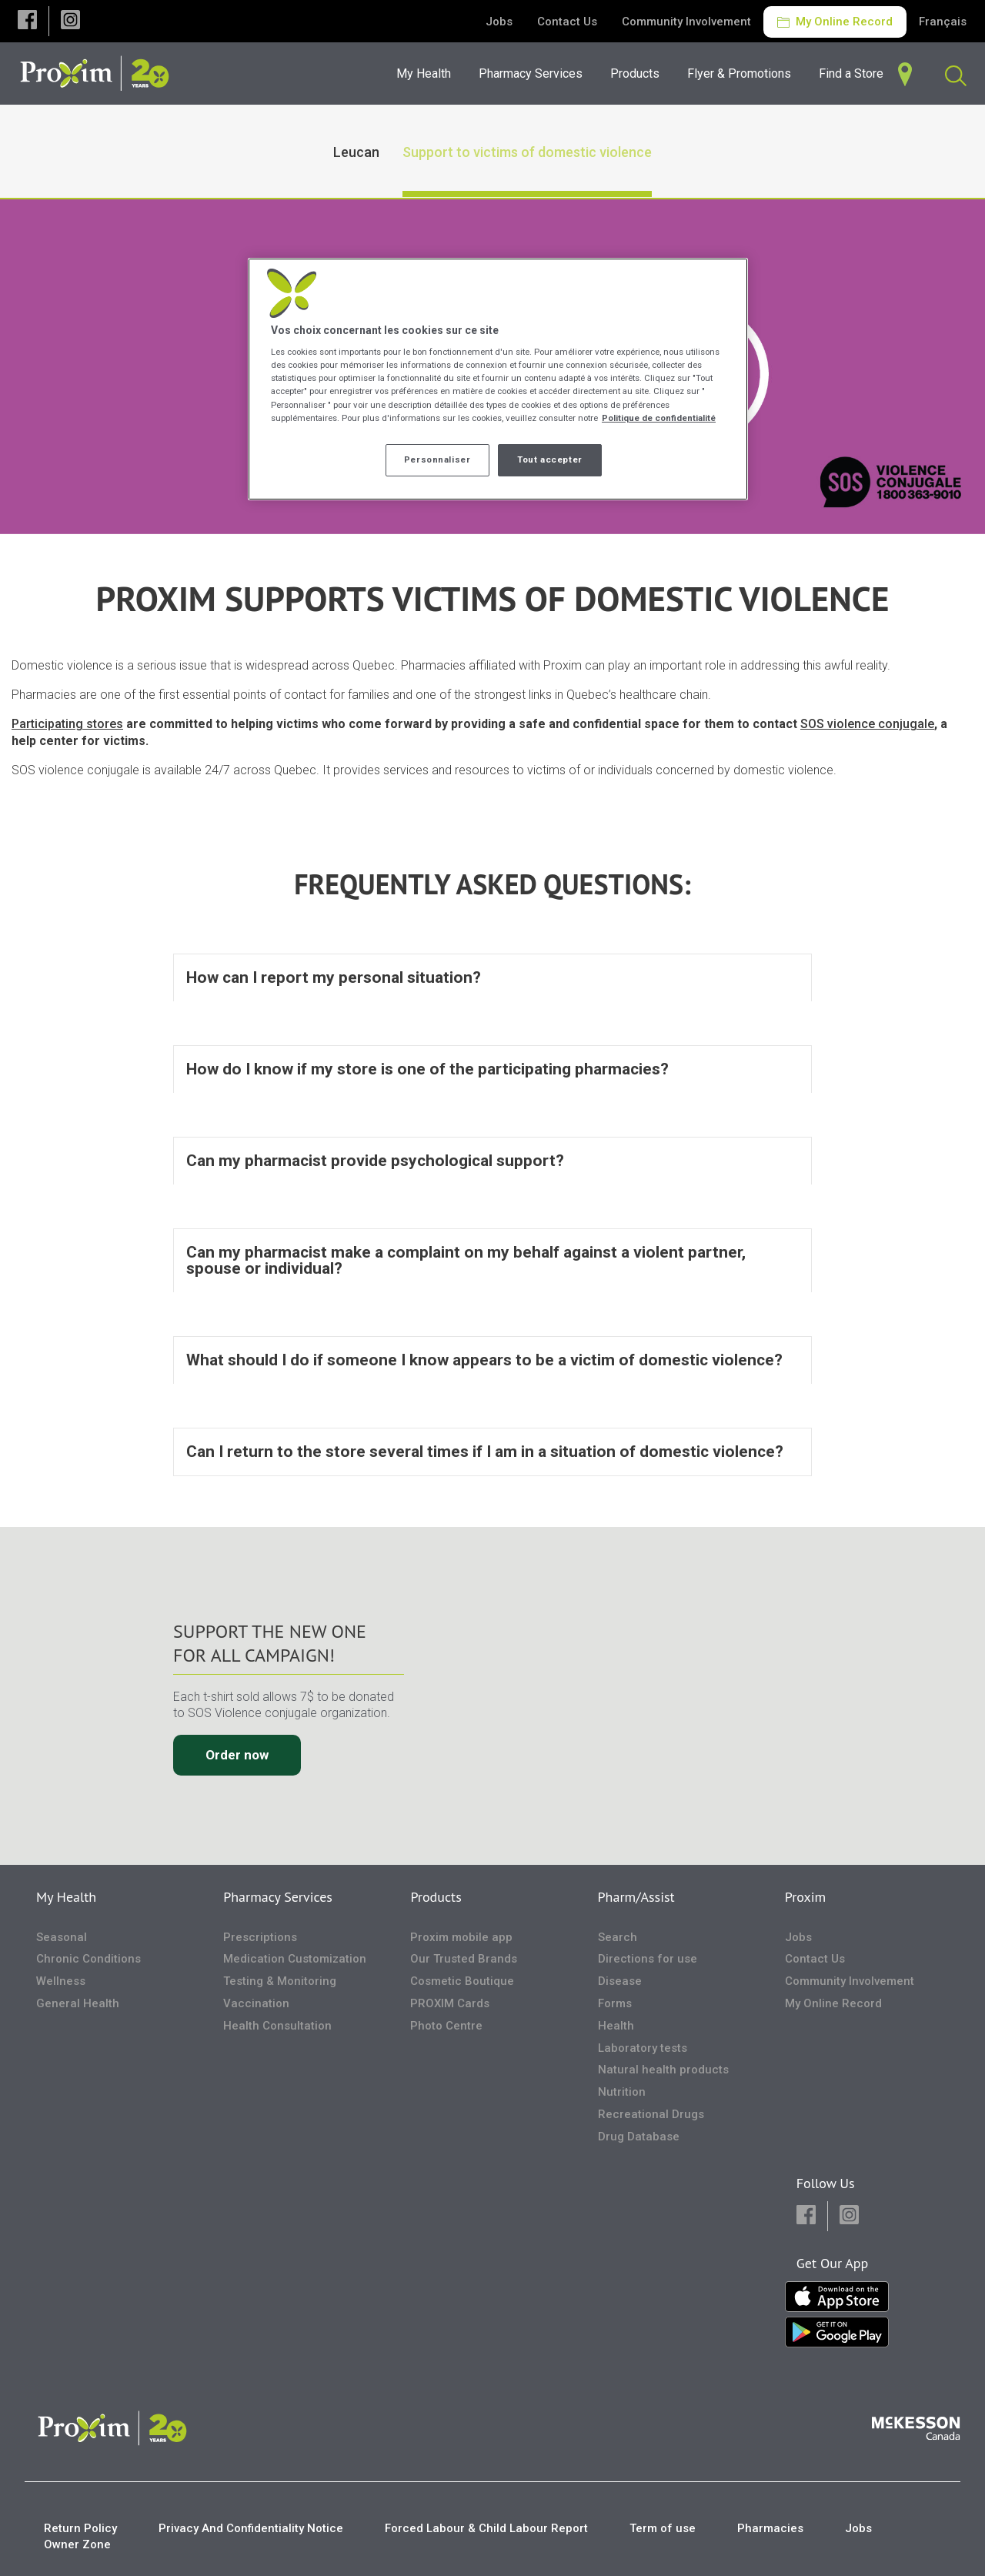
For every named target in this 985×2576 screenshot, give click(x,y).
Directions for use (647, 1959)
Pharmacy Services (277, 1897)
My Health (66, 1897)
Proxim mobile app (461, 1937)
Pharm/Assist (636, 1897)
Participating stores (67, 724)
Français (943, 21)
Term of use (662, 2528)
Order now (237, 1754)
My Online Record (835, 21)
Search (617, 1937)
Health (616, 2026)
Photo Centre (446, 2026)
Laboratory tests (642, 2048)
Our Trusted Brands (463, 1959)
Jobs (499, 21)
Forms (615, 2003)
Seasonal (61, 1937)
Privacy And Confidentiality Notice (251, 2528)
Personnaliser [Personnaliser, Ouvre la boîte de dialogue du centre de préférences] (437, 459)
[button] (27, 21)
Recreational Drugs (651, 2114)
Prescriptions (260, 1937)
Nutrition (622, 2092)
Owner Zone (77, 2544)
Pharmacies (770, 2528)
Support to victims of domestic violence (527, 152)
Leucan (356, 152)
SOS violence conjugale (867, 724)
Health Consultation (277, 2026)
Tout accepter (549, 459)
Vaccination (256, 2003)
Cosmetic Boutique (462, 1981)
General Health (77, 2003)
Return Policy (80, 2528)
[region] (498, 379)
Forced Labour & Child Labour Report (486, 2528)
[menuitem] (535, 73)
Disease (620, 1981)
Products (435, 1897)
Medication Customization (294, 1959)
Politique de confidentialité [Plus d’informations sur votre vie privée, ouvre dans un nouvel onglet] (659, 418)
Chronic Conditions (88, 1959)
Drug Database (638, 2136)
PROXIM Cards (449, 2003)
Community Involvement (686, 21)
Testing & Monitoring (279, 1981)
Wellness (60, 1981)
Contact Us (567, 21)
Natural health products (663, 2070)
